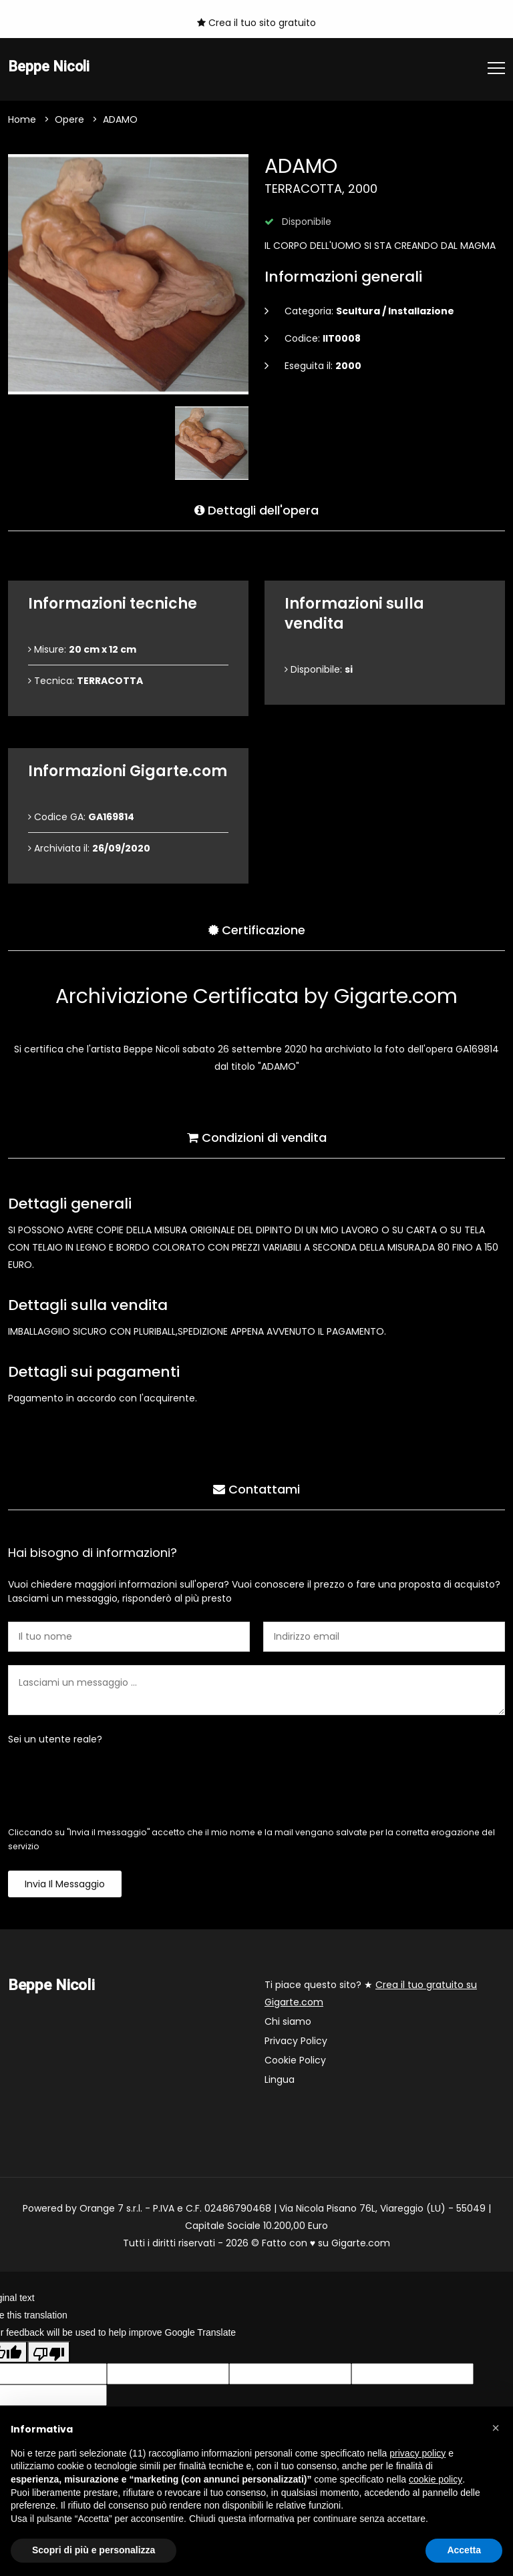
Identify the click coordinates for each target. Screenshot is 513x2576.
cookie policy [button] (435, 2479)
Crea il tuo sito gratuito (256, 22)
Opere (69, 120)
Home (22, 120)
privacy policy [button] (417, 2453)
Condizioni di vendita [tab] (257, 1136)
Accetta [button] (464, 2550)
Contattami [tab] (256, 1488)
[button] (495, 2428)
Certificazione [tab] (256, 928)
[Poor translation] (48, 2353)
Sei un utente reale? (55, 1739)
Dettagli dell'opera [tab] (256, 509)
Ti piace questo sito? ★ (371, 1994)
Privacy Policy (296, 2041)
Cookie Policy (295, 2060)
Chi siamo (288, 2022)
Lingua (280, 2080)
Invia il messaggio (65, 1884)
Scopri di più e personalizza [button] (93, 2550)
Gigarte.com (360, 2243)
